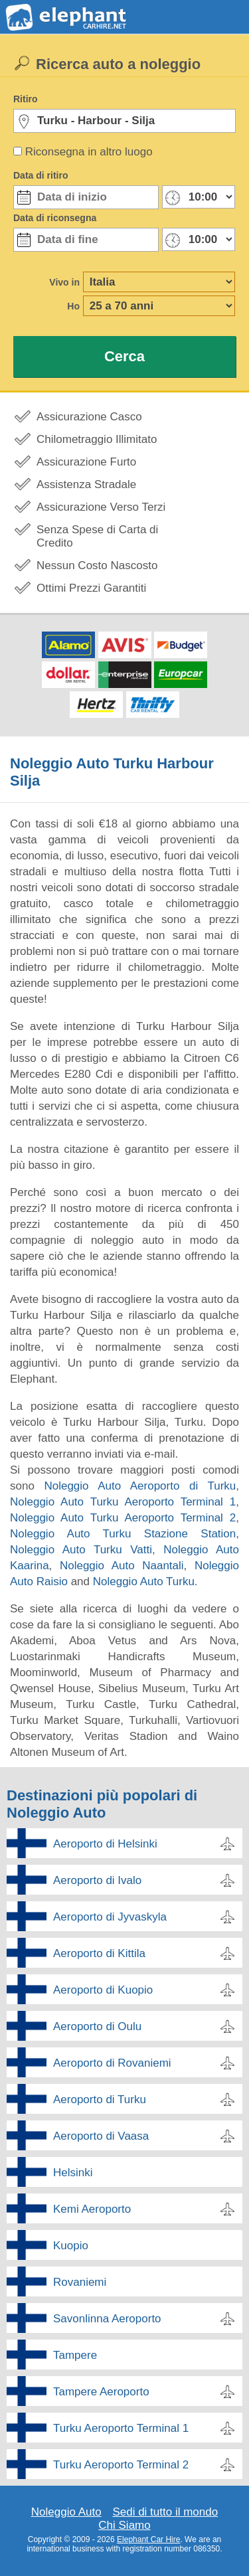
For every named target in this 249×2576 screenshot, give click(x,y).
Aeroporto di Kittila (99, 1953)
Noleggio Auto (66, 2512)
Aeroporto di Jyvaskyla (110, 1917)
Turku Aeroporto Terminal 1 (121, 2428)
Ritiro (25, 99)
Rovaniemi (79, 2282)
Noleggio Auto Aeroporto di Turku (140, 1486)
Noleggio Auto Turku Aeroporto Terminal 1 (123, 1502)
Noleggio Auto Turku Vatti (81, 1549)
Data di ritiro (40, 175)
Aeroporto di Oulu (97, 2026)
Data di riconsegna (54, 218)
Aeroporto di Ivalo (97, 1880)
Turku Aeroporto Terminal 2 (121, 2464)
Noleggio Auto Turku (144, 1581)
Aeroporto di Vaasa (101, 2136)
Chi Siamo (124, 2525)
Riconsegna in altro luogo (89, 151)
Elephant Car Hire (148, 2539)
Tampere (75, 2355)
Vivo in (64, 282)
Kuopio (70, 2245)
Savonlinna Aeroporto (107, 2318)
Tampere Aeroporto (101, 2391)
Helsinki (73, 2172)
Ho (73, 306)
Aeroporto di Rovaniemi (112, 2063)
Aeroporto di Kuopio (103, 1990)
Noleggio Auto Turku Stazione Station (123, 1533)
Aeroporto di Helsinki (105, 1844)
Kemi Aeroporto (92, 2209)
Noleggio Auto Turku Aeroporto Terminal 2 (123, 1517)
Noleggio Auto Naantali (122, 1565)
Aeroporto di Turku (99, 2099)
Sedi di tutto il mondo (165, 2512)
